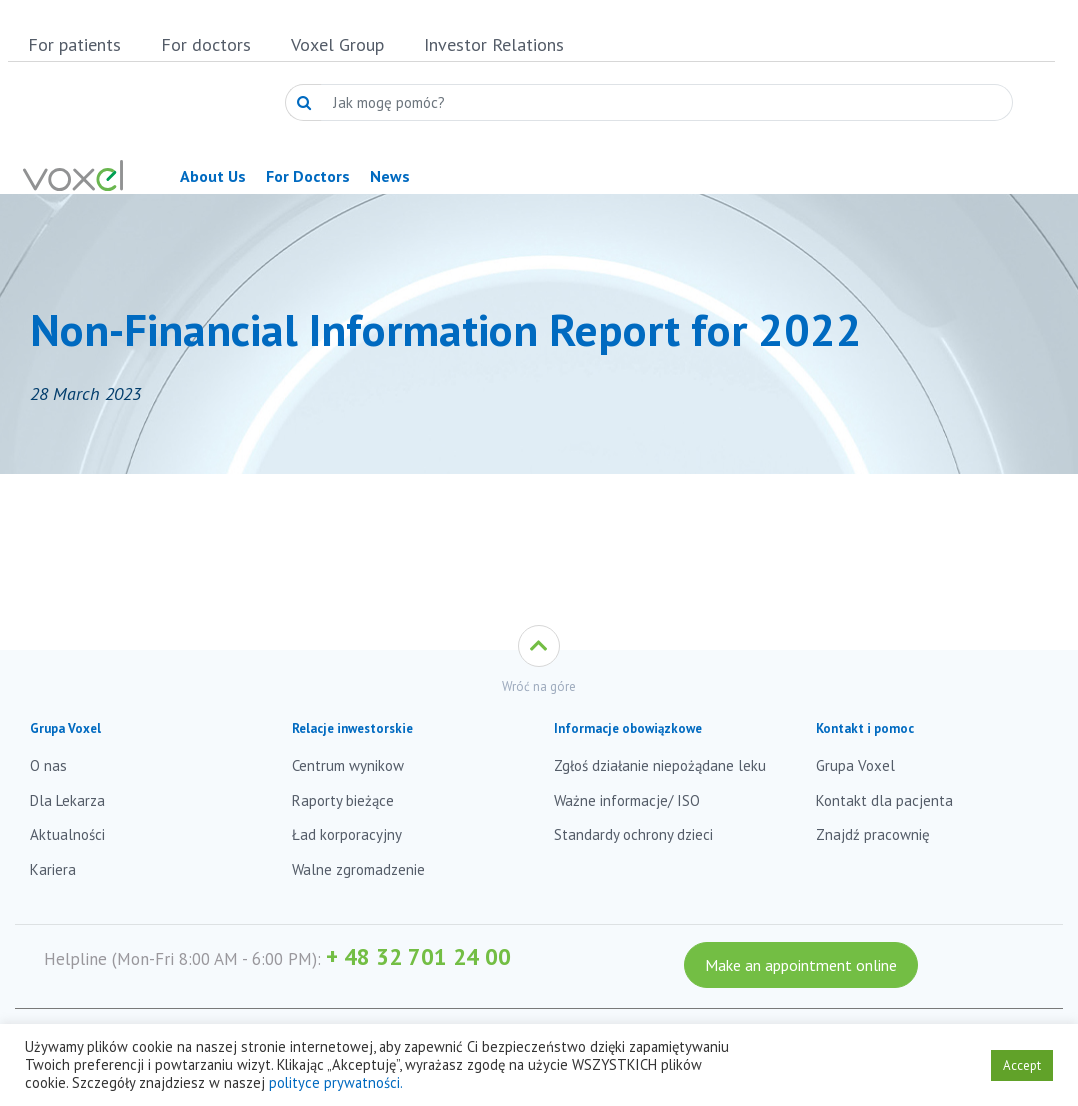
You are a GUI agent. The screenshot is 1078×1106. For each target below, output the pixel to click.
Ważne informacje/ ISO (627, 800)
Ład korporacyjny (347, 834)
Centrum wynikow (348, 765)
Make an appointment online (801, 965)
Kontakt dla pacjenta (884, 800)
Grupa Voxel (855, 765)
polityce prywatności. (336, 1082)
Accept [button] (1022, 1065)
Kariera (53, 869)
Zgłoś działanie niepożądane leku (660, 765)
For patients (74, 44)
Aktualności (67, 834)
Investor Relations (494, 44)
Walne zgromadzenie (358, 869)
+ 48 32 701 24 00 (418, 956)
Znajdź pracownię (873, 834)
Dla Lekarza (67, 800)
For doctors (206, 44)
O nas (48, 765)
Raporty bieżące (343, 800)
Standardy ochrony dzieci (633, 834)
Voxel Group (337, 44)
